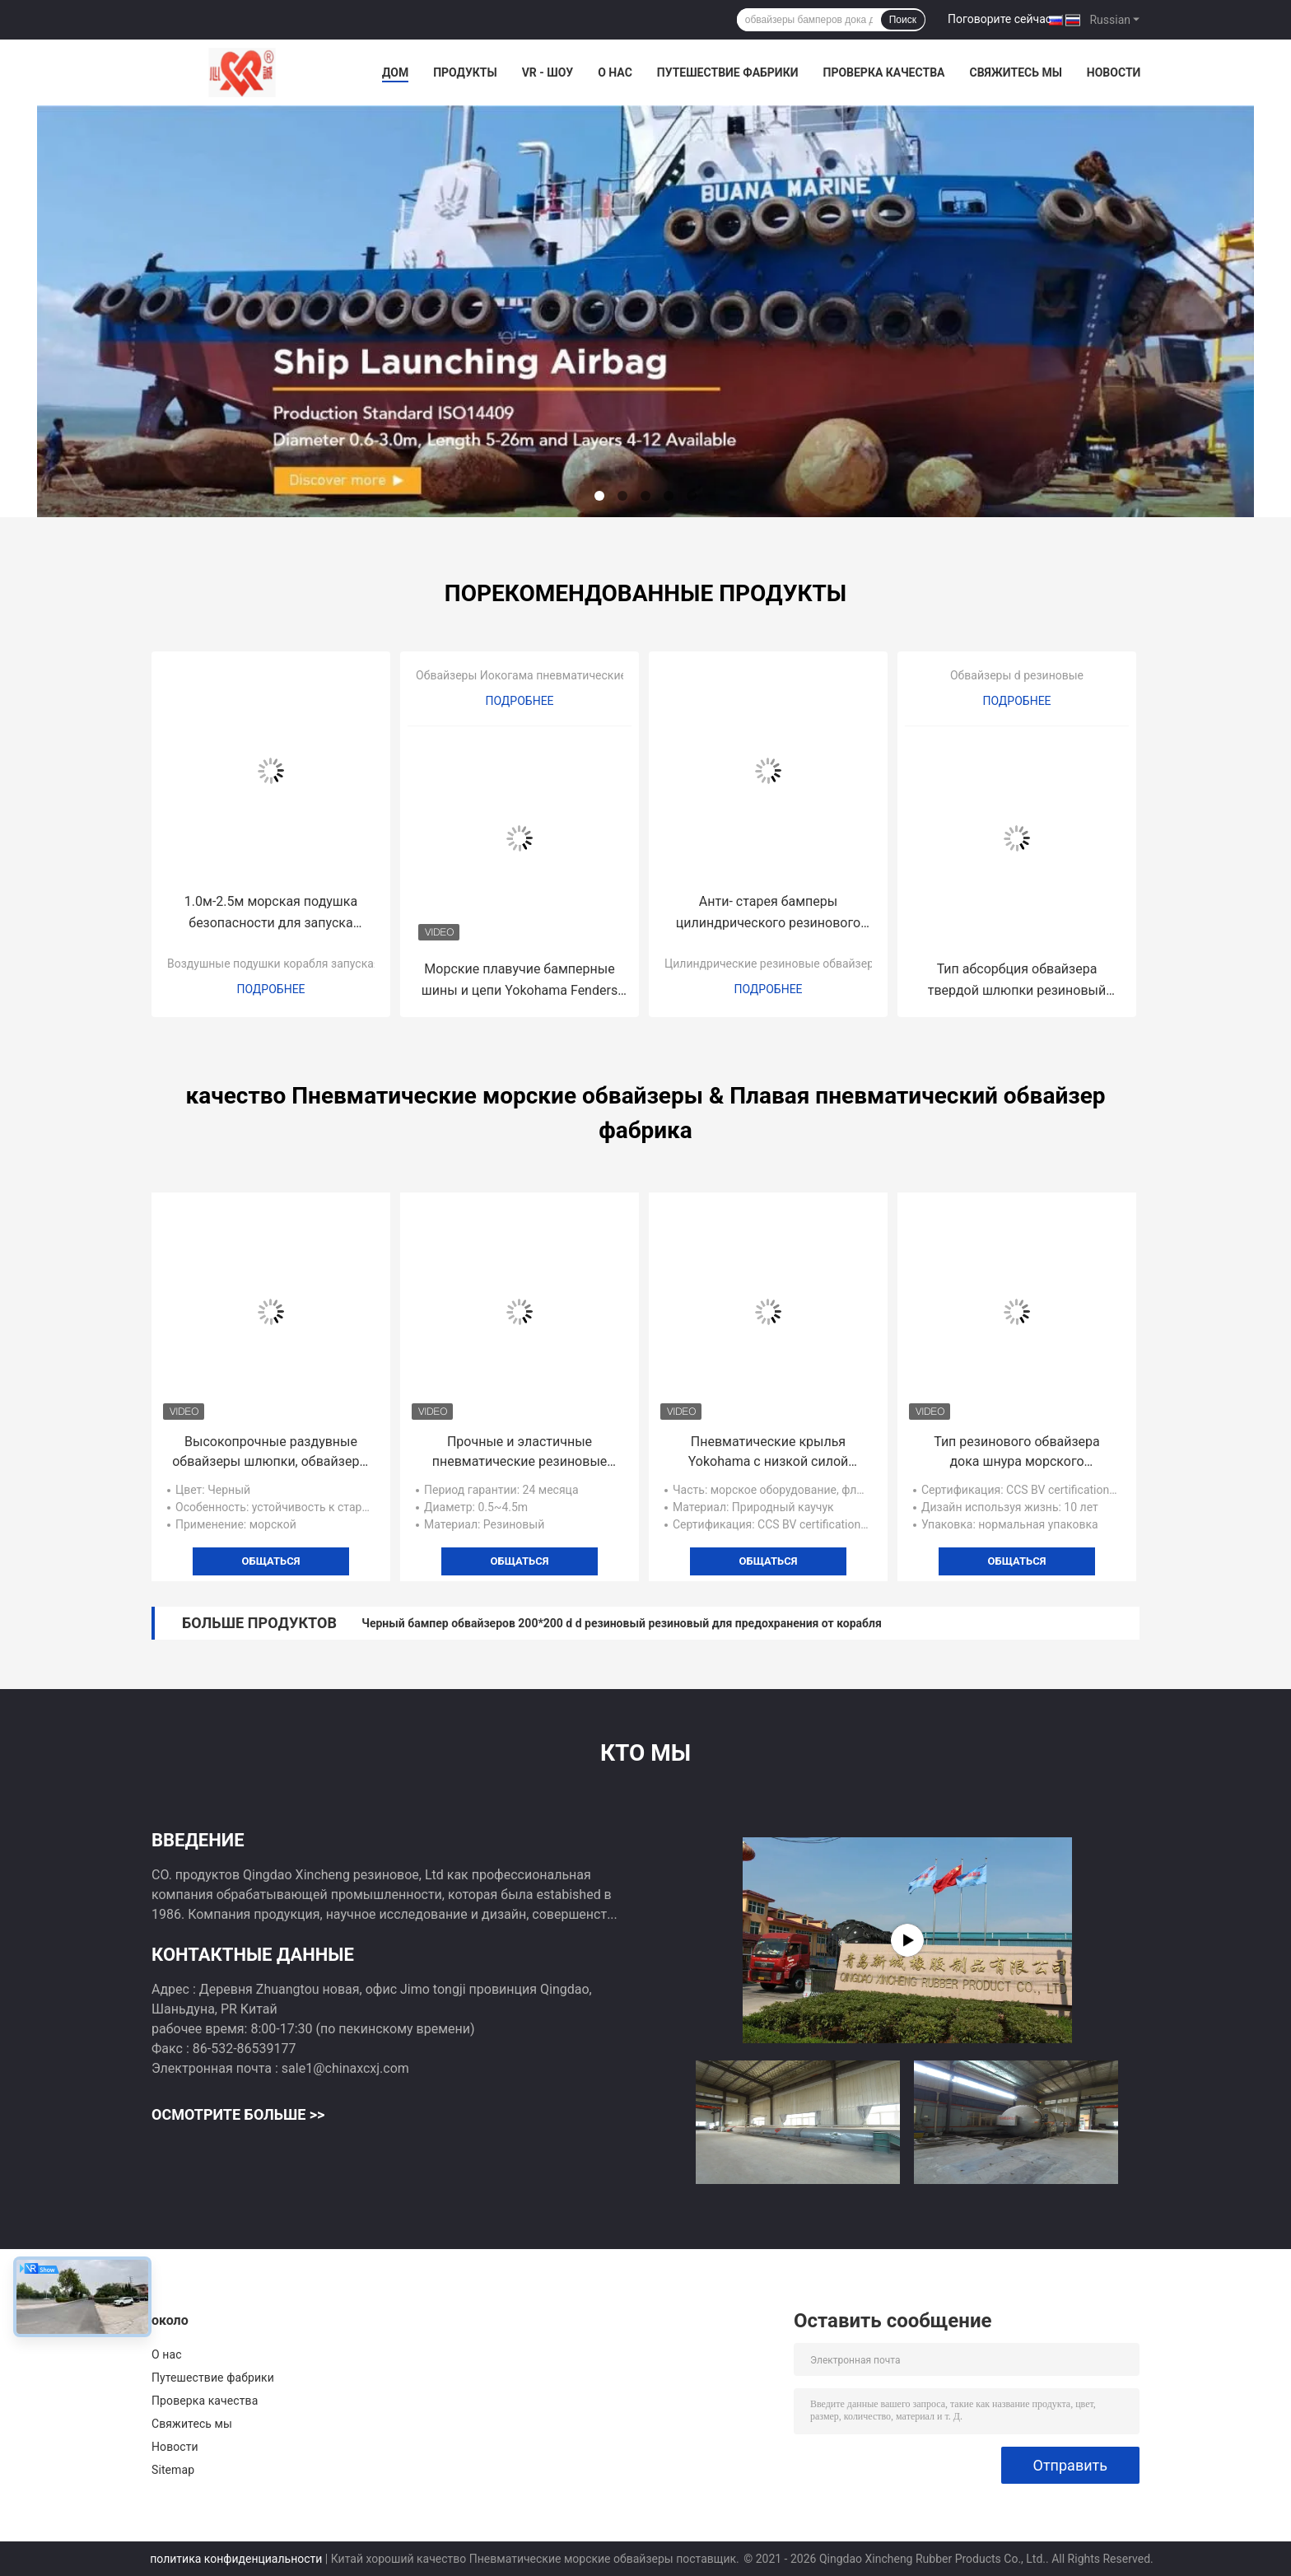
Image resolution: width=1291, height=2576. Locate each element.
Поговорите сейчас (999, 19)
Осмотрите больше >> (237, 2114)
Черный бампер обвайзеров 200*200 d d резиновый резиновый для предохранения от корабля (621, 1623)
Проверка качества (883, 72)
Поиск (902, 20)
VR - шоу (548, 72)
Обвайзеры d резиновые (1017, 675)
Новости (1114, 72)
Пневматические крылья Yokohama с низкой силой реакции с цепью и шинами (768, 1453)
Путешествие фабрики (728, 72)
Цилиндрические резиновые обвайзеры (773, 963)
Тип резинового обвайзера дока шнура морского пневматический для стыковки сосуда (1017, 1453)
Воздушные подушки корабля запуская (273, 963)
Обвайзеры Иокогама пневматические (521, 675)
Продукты (465, 72)
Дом (395, 72)
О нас (615, 72)
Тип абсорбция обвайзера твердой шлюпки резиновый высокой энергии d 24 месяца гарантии (1017, 981)
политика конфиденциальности (236, 2558)
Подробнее (270, 989)
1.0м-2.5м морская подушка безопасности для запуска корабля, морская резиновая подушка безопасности (271, 914)
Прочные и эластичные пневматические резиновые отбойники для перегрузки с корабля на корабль (520, 1453)
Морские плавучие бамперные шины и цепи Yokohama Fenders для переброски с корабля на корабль (520, 981)
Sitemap (172, 2469)
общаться (271, 1561)
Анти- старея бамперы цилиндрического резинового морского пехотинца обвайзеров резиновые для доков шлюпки (767, 914)
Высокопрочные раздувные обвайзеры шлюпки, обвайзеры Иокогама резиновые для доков (271, 1453)
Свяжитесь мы (1015, 72)
